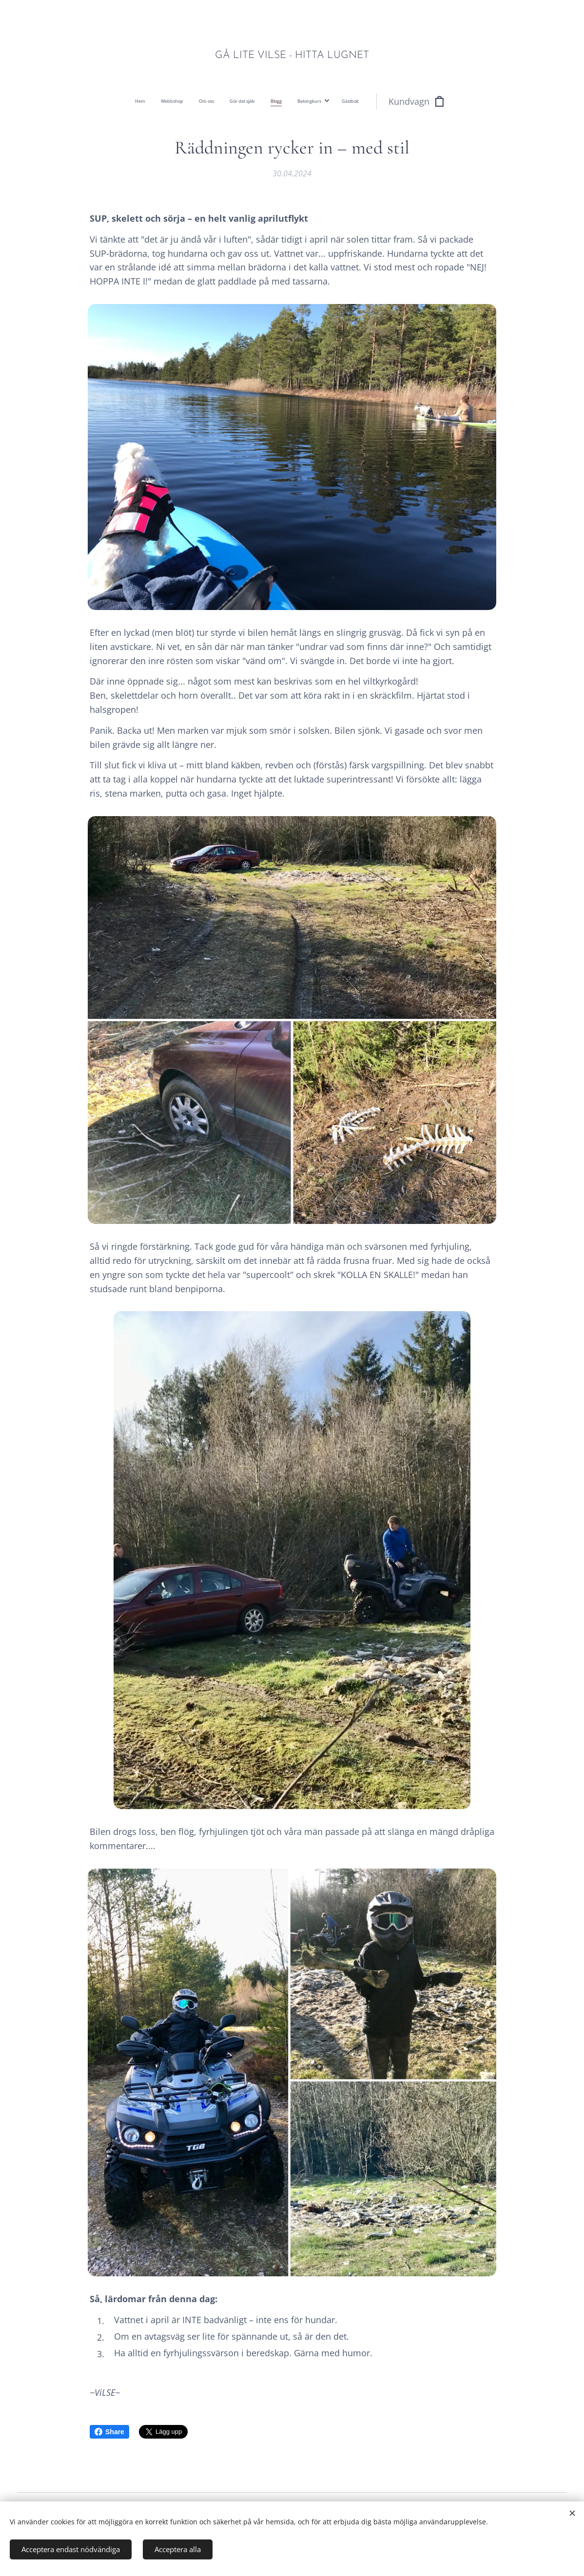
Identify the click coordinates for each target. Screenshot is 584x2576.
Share (109, 2432)
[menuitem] (202, 101)
